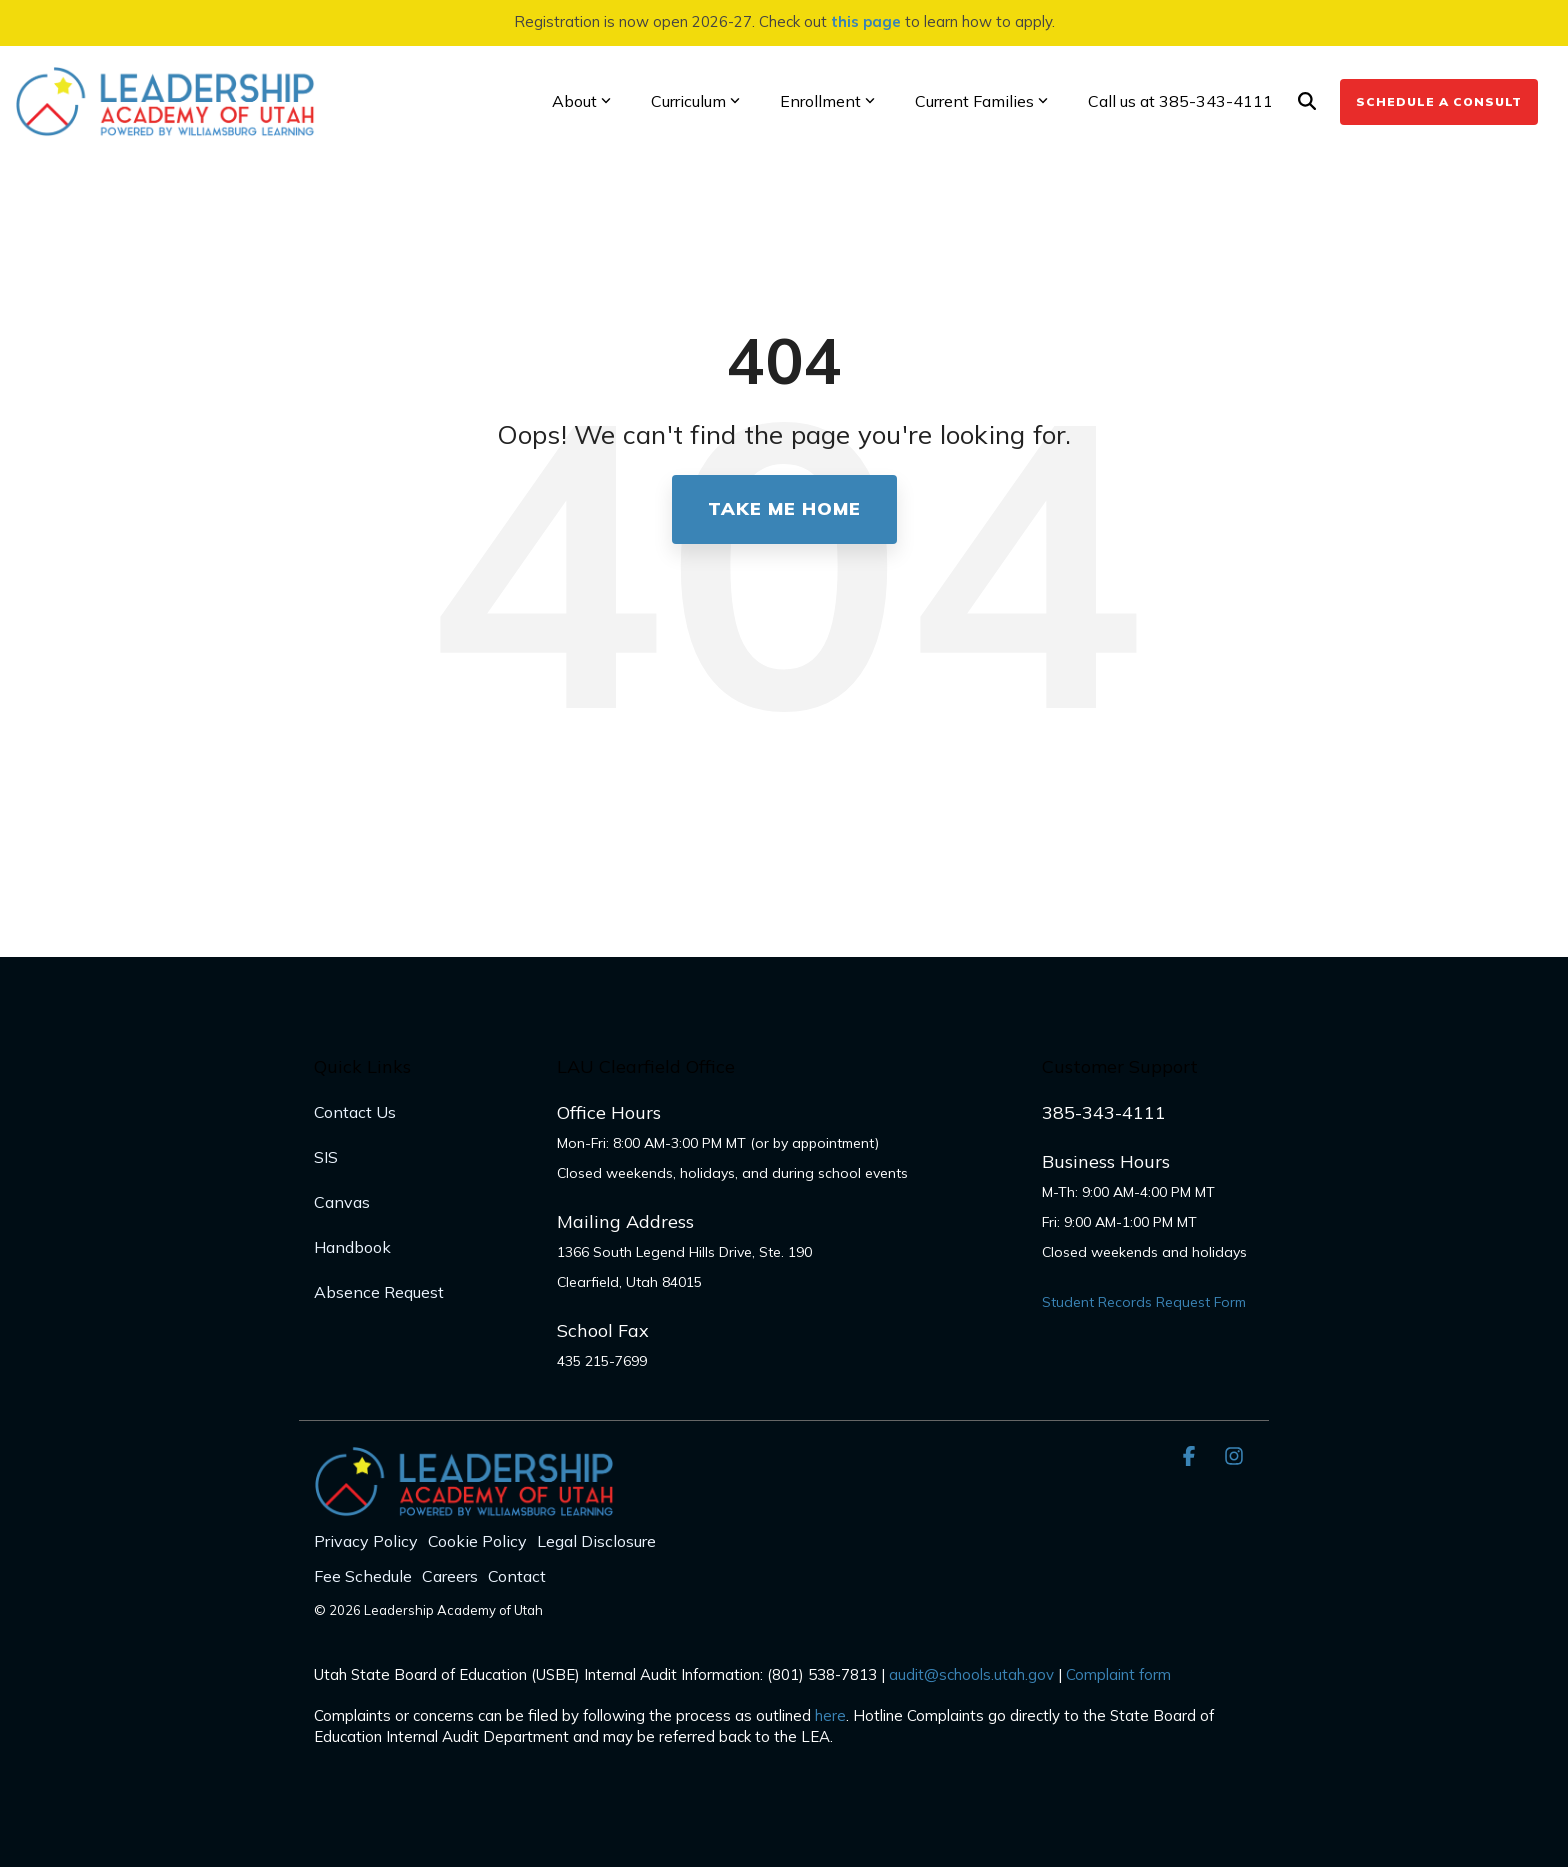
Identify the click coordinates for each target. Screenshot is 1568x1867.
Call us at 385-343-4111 (1180, 101)
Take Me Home (784, 508)
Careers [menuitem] (450, 1576)
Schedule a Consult (1439, 101)
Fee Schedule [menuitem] (363, 1576)
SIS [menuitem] (326, 1157)
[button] (1191, 1456)
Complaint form (1118, 1674)
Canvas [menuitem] (342, 1202)
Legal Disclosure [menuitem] (596, 1541)
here (830, 1715)
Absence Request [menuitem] (379, 1292)
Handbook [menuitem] (352, 1247)
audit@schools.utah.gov (971, 1674)
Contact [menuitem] (517, 1576)
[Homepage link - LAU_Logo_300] (464, 1505)
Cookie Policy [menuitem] (477, 1541)
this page (866, 21)
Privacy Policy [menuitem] (366, 1541)
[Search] (1307, 102)
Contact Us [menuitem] (355, 1112)
